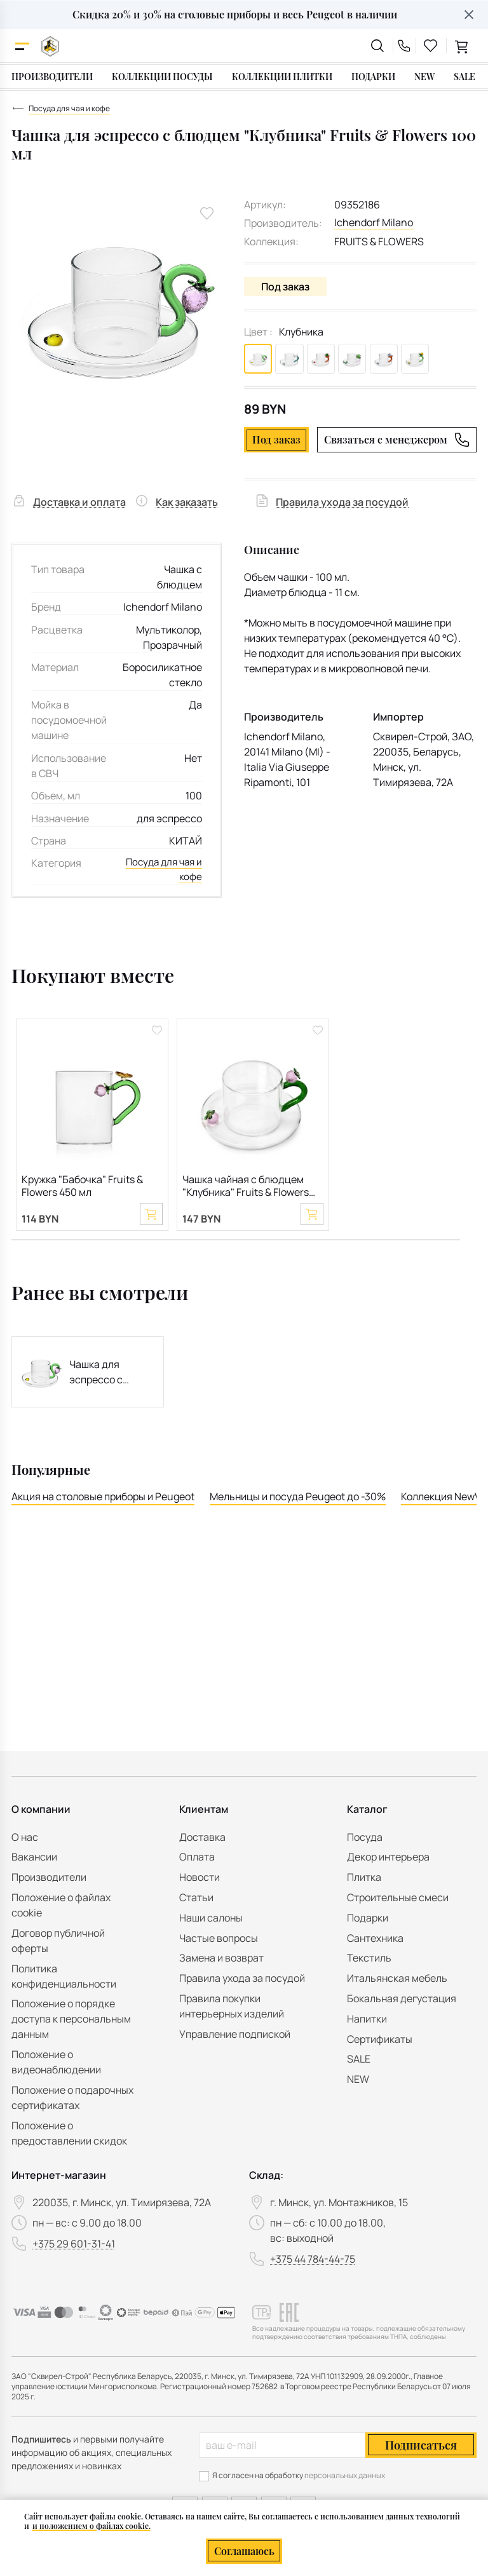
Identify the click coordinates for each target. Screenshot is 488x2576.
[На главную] (50, 46)
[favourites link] (431, 46)
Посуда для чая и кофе (165, 870)
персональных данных (344, 2475)
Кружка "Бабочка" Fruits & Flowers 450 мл (82, 1187)
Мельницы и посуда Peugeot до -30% (298, 1500)
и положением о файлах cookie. (91, 2526)
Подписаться (421, 2445)
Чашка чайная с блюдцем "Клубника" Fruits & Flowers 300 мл (245, 1187)
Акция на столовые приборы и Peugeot (102, 1500)
